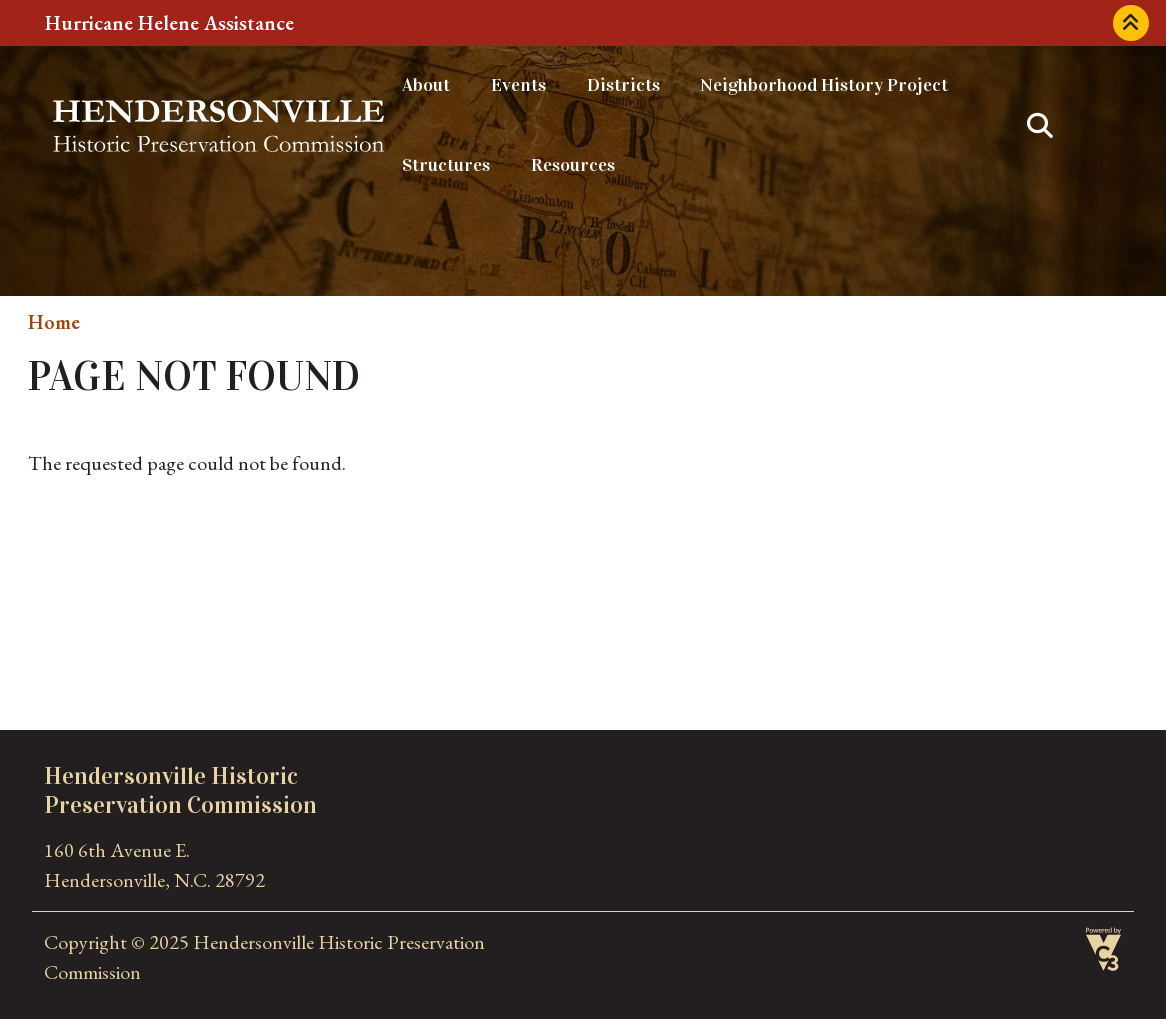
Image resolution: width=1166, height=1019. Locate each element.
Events (518, 85)
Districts (623, 85)
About (426, 85)
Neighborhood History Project (824, 85)
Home (54, 322)
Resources (573, 165)
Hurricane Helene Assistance (169, 23)
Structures (446, 165)
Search (1040, 126)
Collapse (1131, 23)
